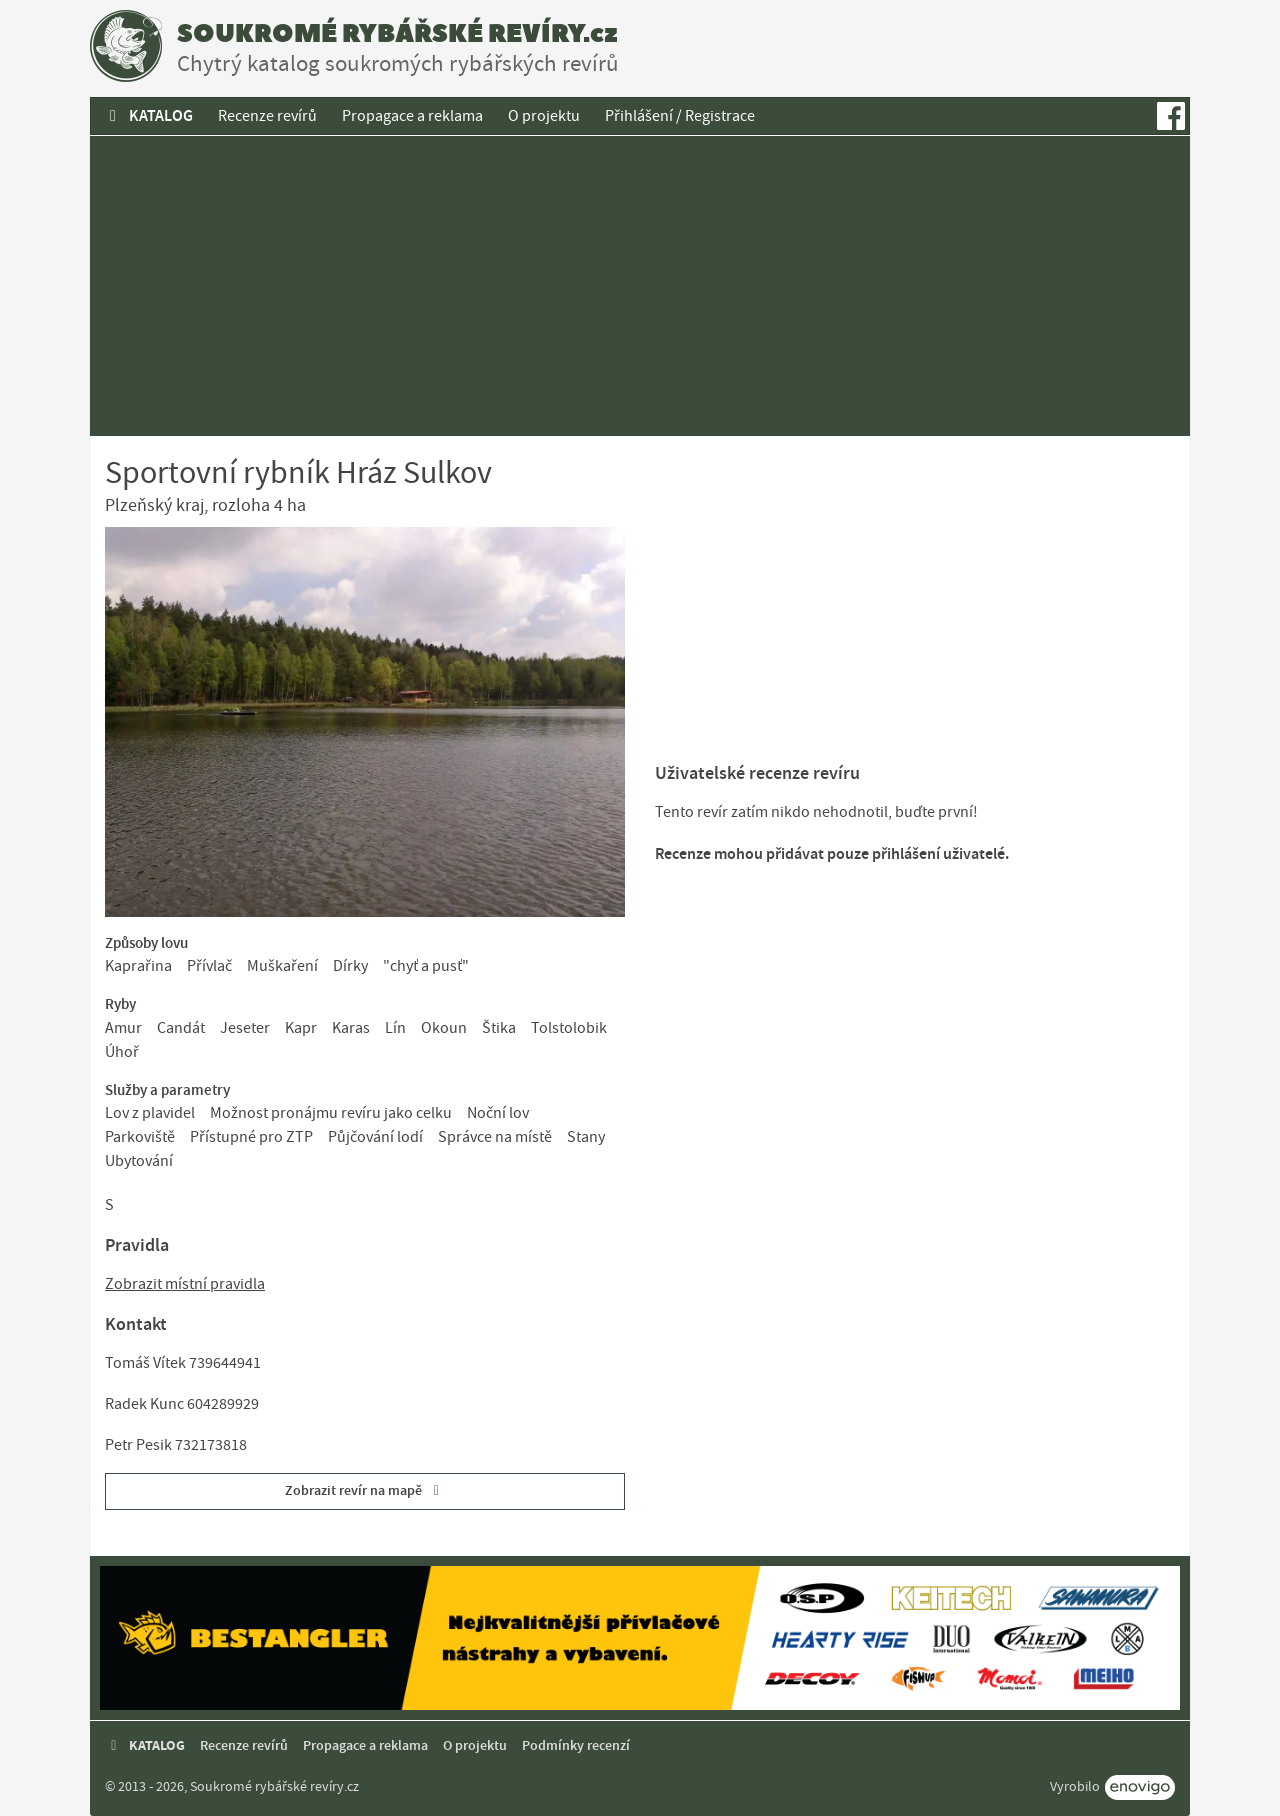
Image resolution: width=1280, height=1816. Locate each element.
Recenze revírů (267, 116)
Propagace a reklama (412, 116)
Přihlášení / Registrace (680, 116)
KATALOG (148, 115)
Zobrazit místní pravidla (185, 1284)
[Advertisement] (640, 286)
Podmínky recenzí (576, 1745)
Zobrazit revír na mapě (365, 1490)
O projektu (544, 116)
